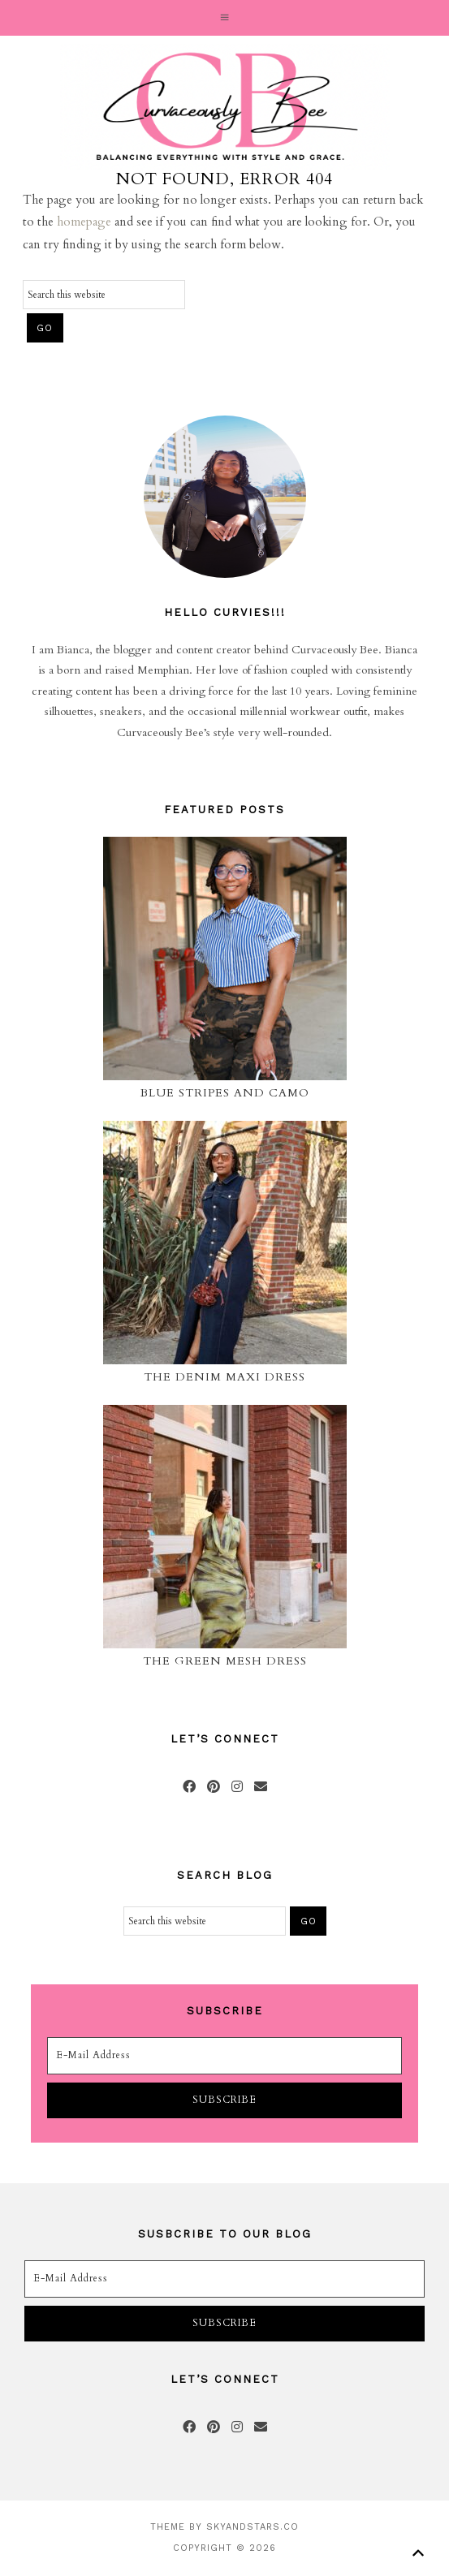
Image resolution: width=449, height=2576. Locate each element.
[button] (224, 18)
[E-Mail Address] (225, 2055)
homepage (84, 221)
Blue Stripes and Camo (224, 1093)
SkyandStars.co (252, 2527)
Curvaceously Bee (224, 107)
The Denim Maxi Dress (224, 1377)
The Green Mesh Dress (225, 1661)
